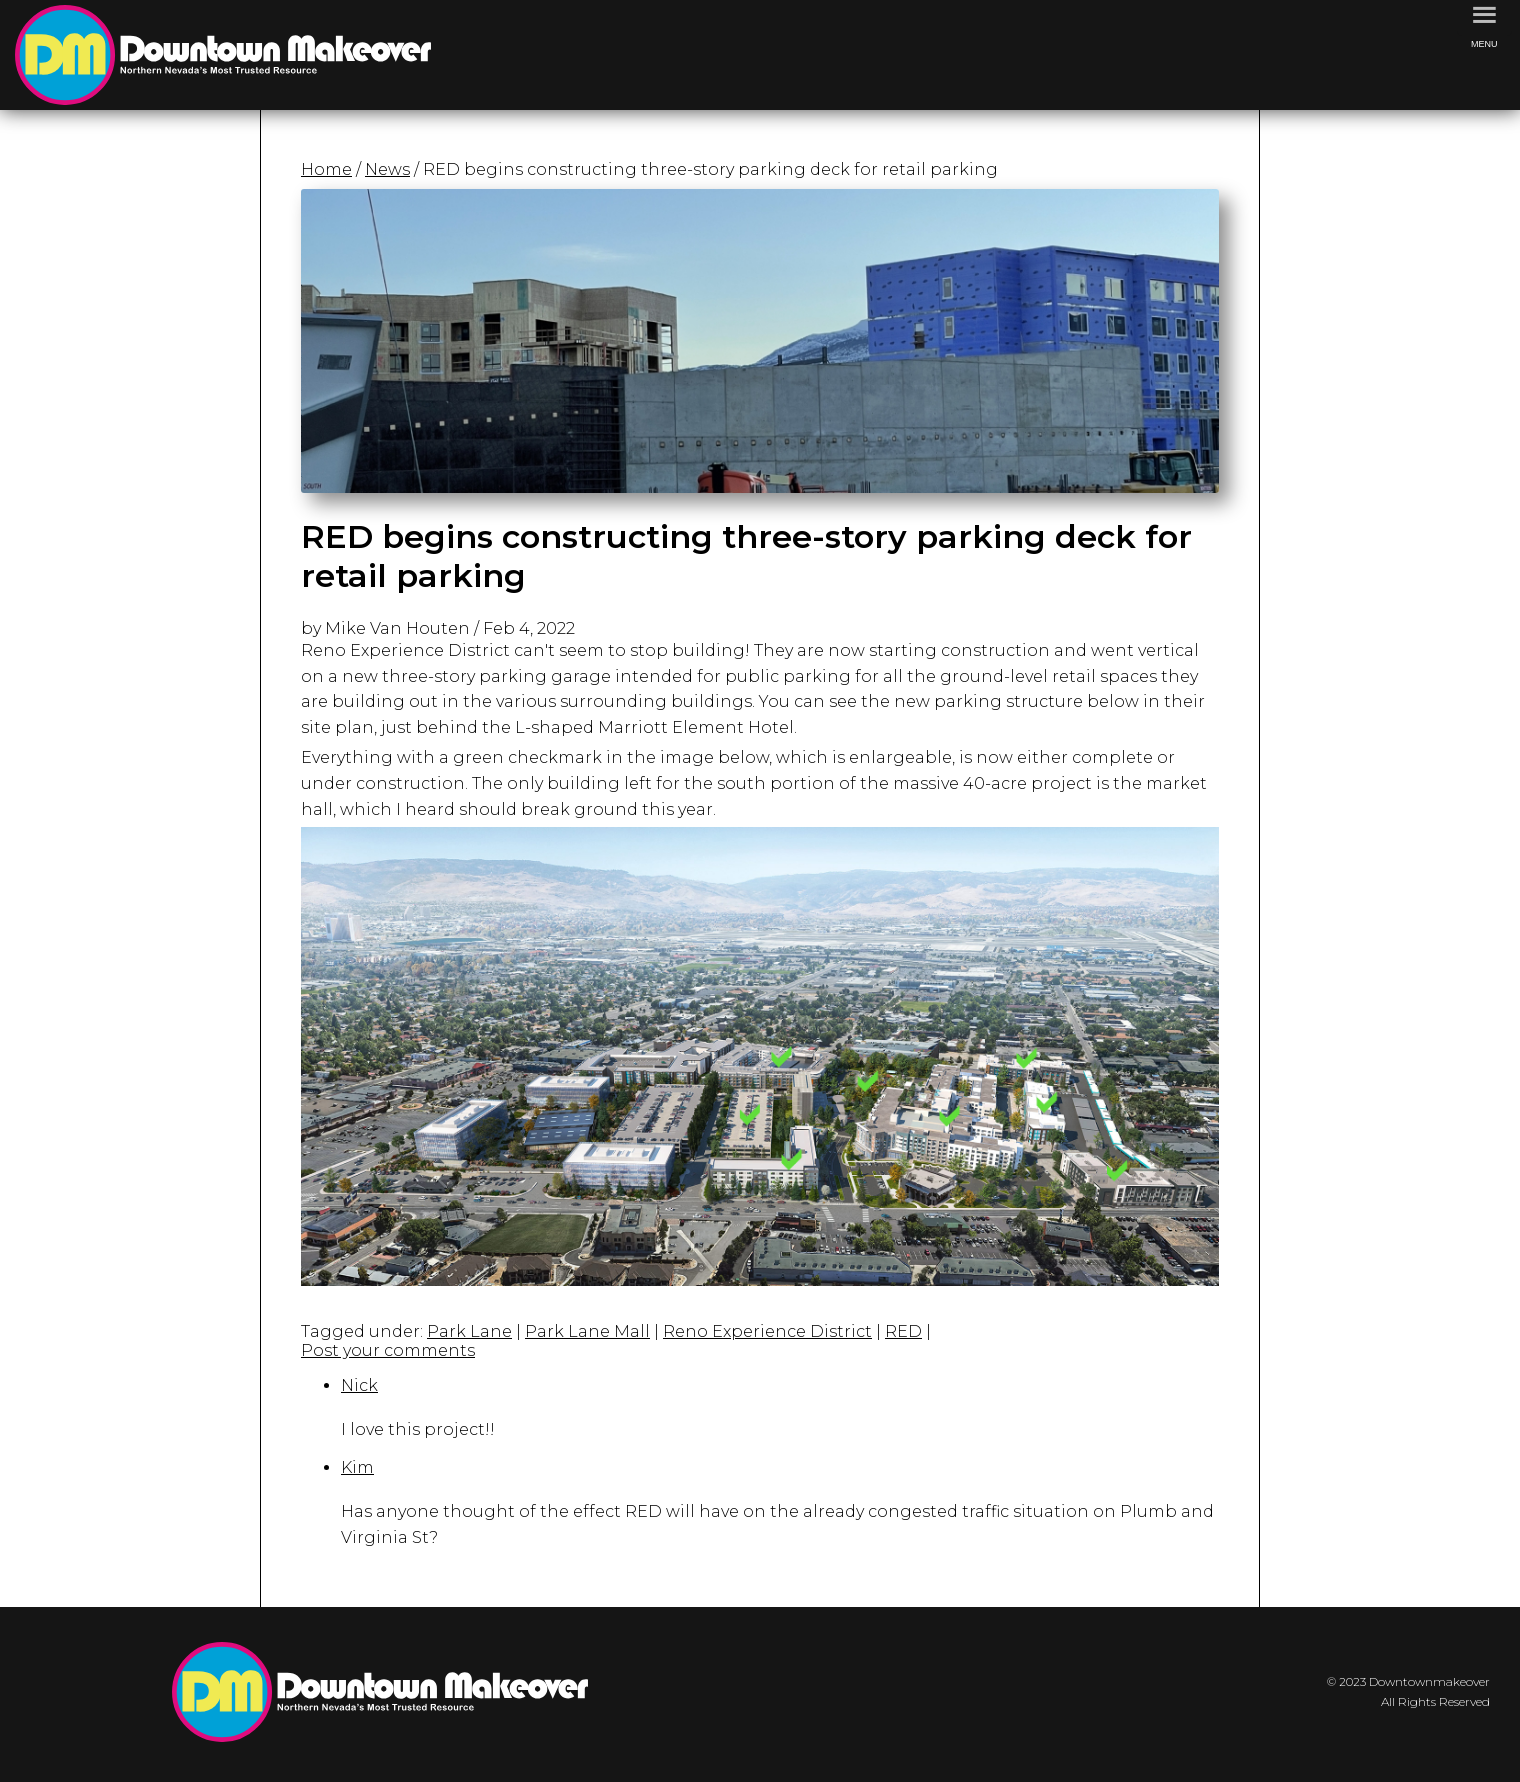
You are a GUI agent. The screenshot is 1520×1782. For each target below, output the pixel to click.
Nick (359, 1385)
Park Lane (469, 1331)
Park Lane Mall (587, 1331)
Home (326, 169)
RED (903, 1331)
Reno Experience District (767, 1331)
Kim (357, 1467)
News (387, 169)
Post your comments (388, 1350)
